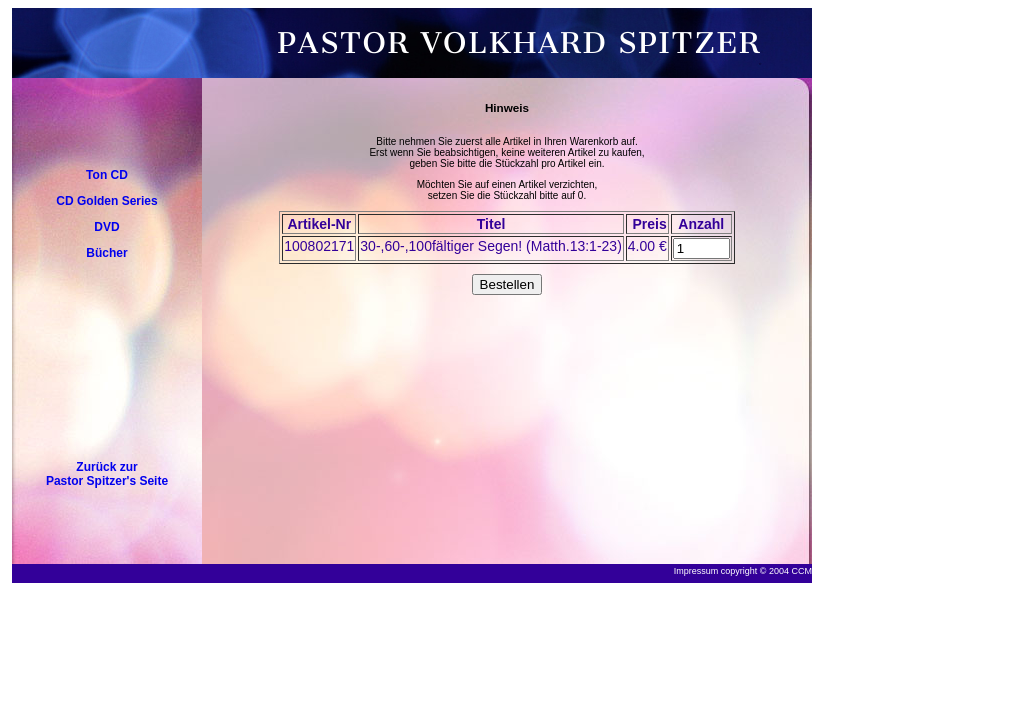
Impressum (696, 571)
